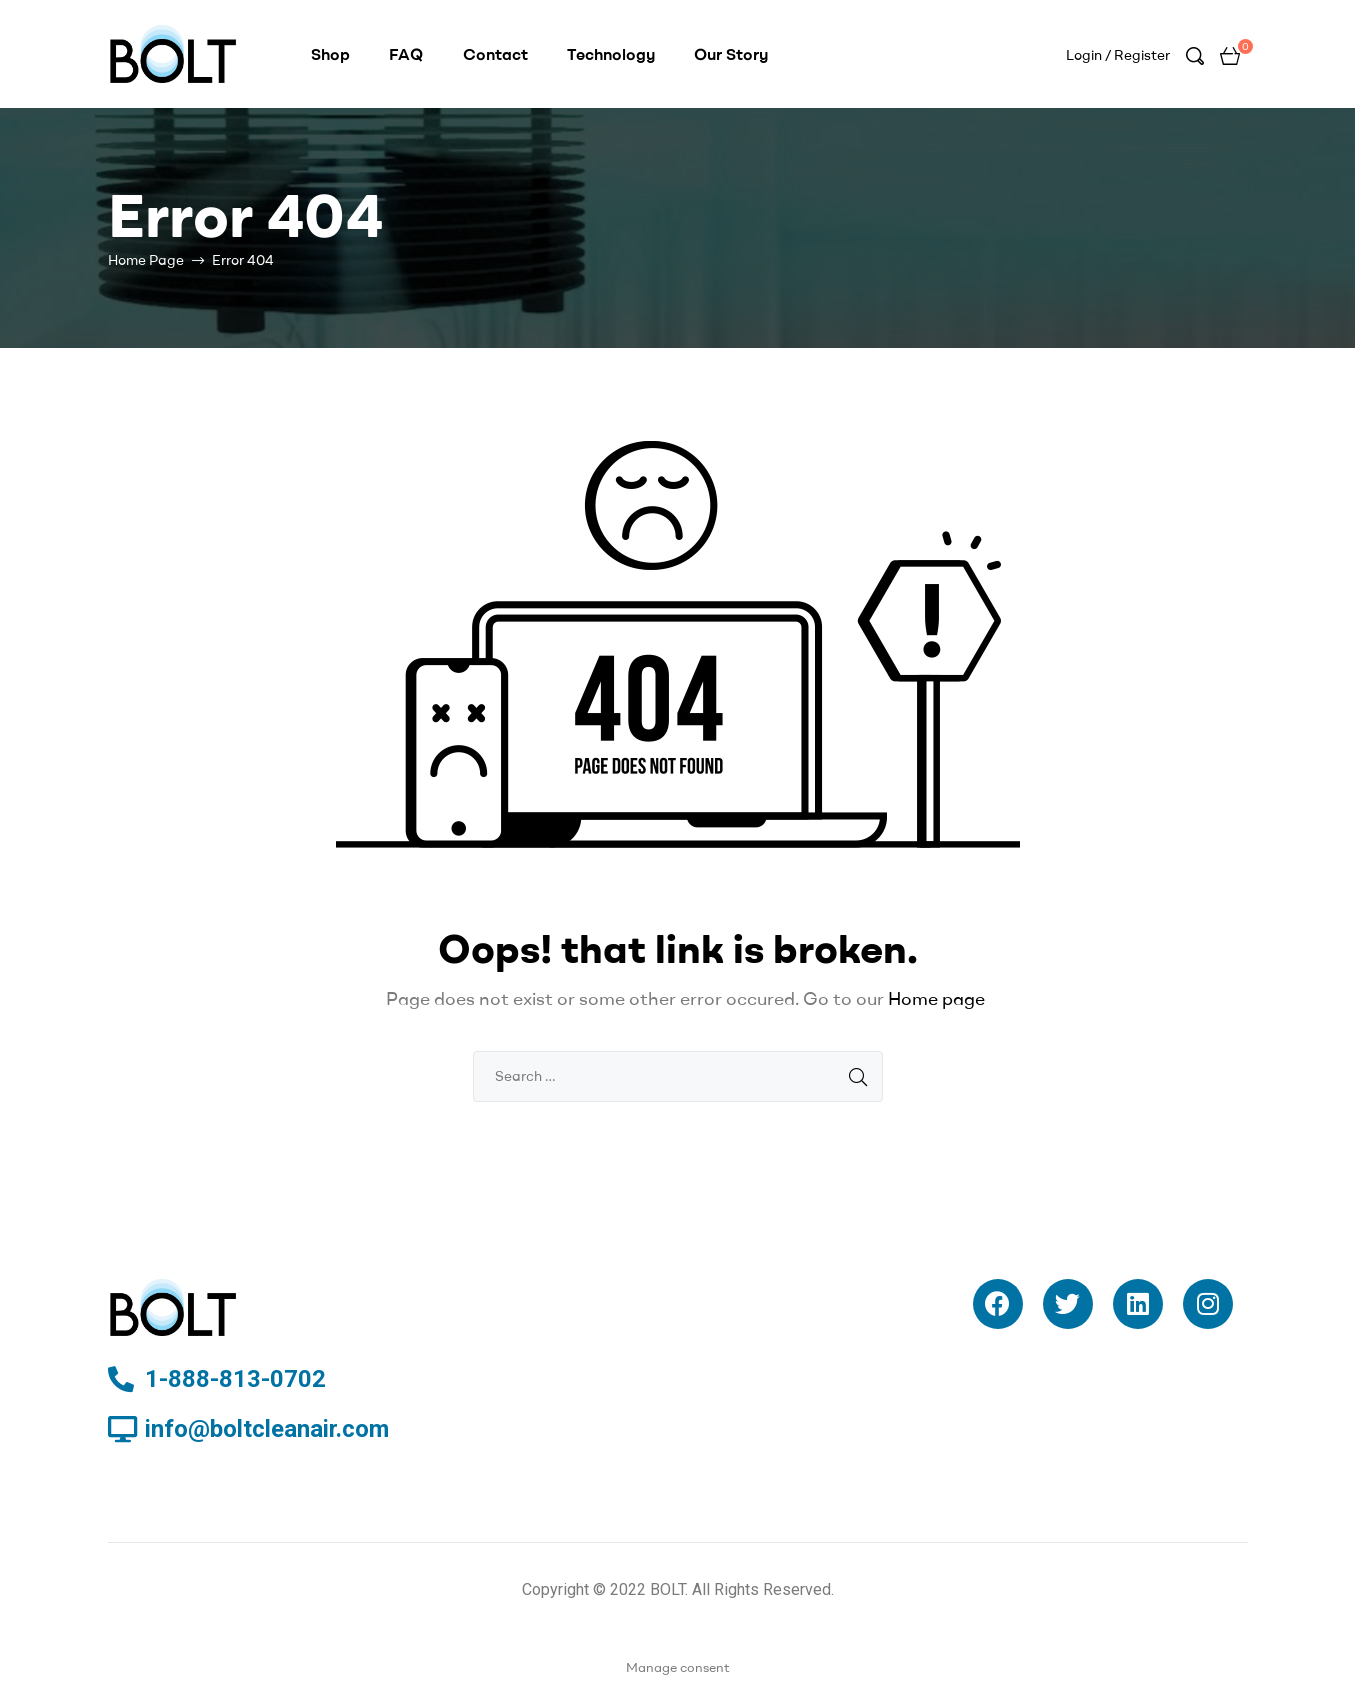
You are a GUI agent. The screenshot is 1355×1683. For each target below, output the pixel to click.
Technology (611, 54)
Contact (495, 54)
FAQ (406, 54)
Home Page (146, 260)
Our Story (731, 54)
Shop (330, 54)
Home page (936, 998)
